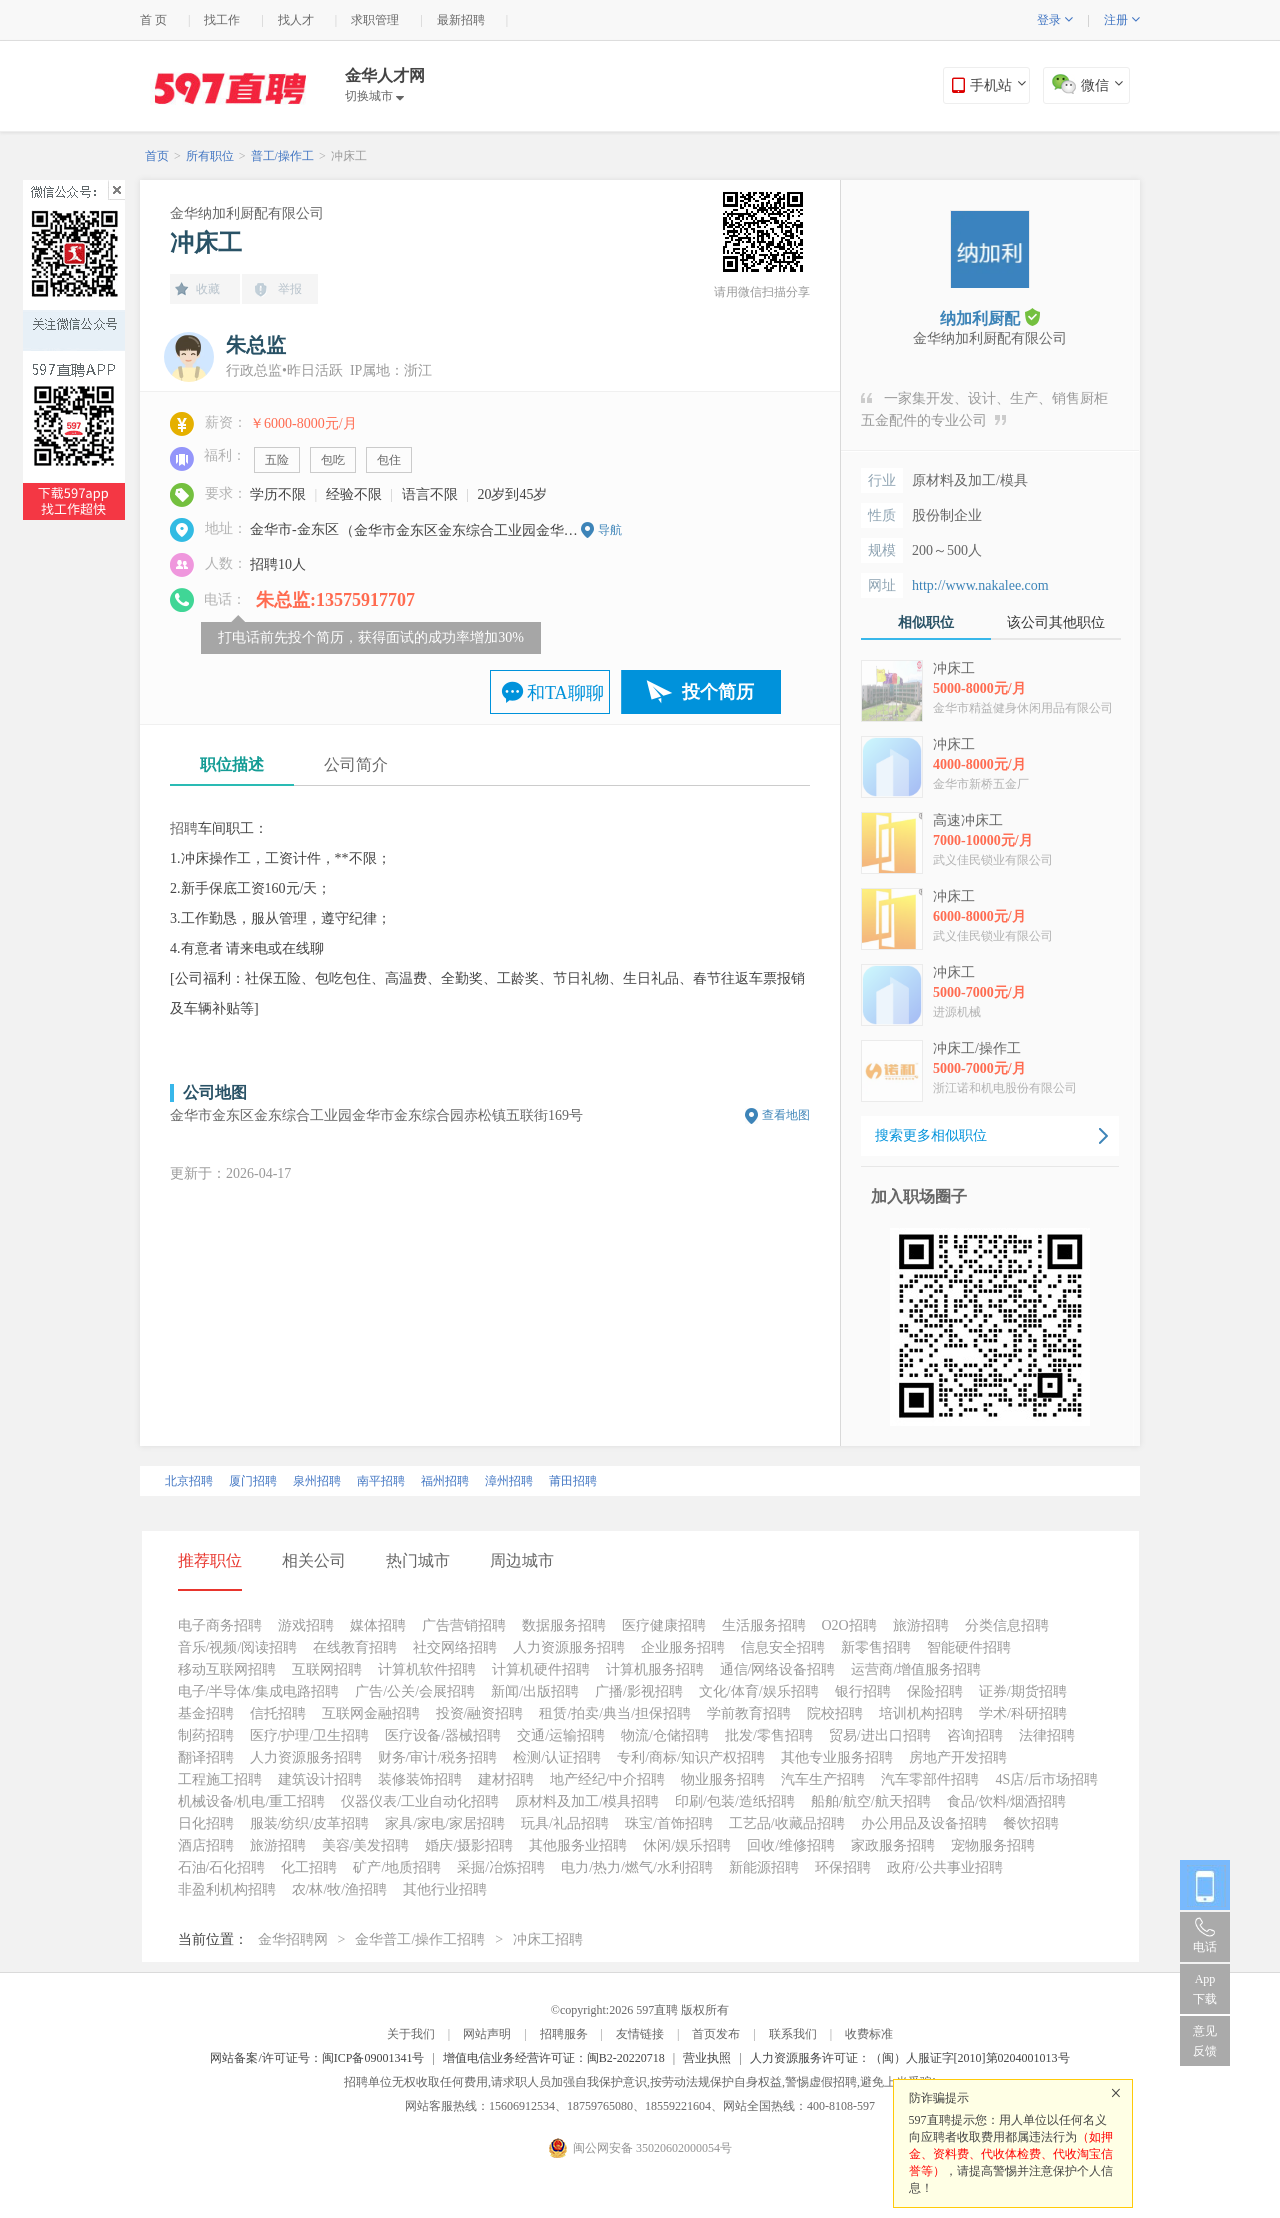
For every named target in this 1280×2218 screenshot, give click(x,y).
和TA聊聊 (565, 693)
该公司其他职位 (1056, 622)
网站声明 (487, 2034)
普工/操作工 (282, 156)
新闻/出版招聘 (535, 1691)
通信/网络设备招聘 (778, 1669)
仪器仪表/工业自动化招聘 (420, 1801)
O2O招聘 (849, 1625)
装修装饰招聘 (420, 1779)
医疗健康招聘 (664, 1625)
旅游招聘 (921, 1625)
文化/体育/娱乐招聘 (759, 1691)
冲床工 (349, 156)
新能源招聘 (764, 1867)
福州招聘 (445, 1481)
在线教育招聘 (355, 1647)
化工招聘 (309, 1867)
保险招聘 (935, 1691)
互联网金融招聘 (371, 1713)
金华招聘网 (293, 1939)
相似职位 (926, 622)
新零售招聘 (876, 1647)
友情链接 (640, 2034)
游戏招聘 (306, 1625)
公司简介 (356, 764)
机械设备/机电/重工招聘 (252, 1801)
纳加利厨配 (990, 317)
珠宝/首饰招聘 (669, 1823)
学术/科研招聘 (1023, 1713)
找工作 (222, 20)
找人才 (296, 20)
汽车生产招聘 (823, 1779)
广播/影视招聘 (639, 1691)
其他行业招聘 (445, 1889)
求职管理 (375, 20)
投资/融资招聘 (480, 1713)
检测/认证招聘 (557, 1757)
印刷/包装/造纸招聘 (735, 1801)
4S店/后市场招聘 (1046, 1779)
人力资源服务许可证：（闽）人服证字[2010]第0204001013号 (910, 2058)
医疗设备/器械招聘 (443, 1735)
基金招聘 (206, 1713)
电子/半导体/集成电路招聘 (259, 1691)
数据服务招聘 (564, 1625)
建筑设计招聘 (320, 1779)
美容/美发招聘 (366, 1845)
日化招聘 (206, 1823)
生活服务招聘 (764, 1625)
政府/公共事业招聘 (945, 1867)
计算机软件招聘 (427, 1669)
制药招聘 (206, 1735)
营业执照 (707, 2058)
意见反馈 (1205, 2041)
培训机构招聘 (921, 1713)
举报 (290, 289)
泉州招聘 (317, 1481)
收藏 (208, 289)
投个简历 (718, 692)
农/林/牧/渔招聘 (340, 1889)
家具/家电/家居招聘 (445, 1823)
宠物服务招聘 (993, 1845)
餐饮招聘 (1031, 1823)
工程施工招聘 (220, 1779)
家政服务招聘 (893, 1845)
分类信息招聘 (1007, 1625)
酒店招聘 (206, 1845)
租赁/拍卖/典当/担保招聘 (615, 1713)
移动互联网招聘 (227, 1669)
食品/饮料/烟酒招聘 (1007, 1801)
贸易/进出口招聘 (880, 1735)
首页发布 (716, 2034)
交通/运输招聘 (561, 1735)
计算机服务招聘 (655, 1669)
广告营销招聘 (464, 1625)
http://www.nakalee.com (980, 585)
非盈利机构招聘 (227, 1889)
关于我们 (411, 2034)
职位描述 (232, 764)
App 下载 (1205, 1989)
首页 (157, 156)
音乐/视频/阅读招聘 (238, 1647)
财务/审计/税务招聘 (438, 1757)
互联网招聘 (327, 1669)
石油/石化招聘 (222, 1867)
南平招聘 (381, 1481)
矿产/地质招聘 (397, 1867)
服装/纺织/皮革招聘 (310, 1823)
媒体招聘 (378, 1625)
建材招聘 (506, 1779)
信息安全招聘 (783, 1647)
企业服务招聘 (683, 1647)
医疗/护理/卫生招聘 (310, 1735)
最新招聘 (461, 20)
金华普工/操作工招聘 (420, 1939)
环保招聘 (843, 1867)
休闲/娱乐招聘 (687, 1845)
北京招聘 (189, 1481)
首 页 (153, 20)
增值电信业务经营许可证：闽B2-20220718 (554, 2058)
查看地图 (786, 1115)
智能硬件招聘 (969, 1647)
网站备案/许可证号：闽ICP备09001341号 (317, 2058)
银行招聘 (863, 1691)
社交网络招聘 (455, 1647)
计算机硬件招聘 (541, 1669)
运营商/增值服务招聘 (916, 1669)
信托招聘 (278, 1713)
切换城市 (374, 96)
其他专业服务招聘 (837, 1757)
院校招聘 (835, 1713)
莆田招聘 (573, 1481)
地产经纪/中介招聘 (608, 1779)
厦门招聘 (253, 1481)
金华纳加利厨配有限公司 (247, 213)
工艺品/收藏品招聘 (787, 1823)
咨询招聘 (975, 1735)
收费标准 (869, 2034)
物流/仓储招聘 (665, 1735)
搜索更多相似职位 (931, 1135)
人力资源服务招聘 (569, 1647)
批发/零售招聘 (769, 1735)
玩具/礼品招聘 (565, 1823)
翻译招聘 (206, 1757)
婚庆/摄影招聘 (469, 1845)
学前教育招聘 (749, 1713)
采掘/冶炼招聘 (501, 1867)
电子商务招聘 (220, 1625)
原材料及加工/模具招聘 (587, 1801)
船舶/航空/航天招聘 (871, 1801)
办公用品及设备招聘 (924, 1823)
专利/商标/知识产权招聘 (691, 1757)
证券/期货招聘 (1023, 1691)
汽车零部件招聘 (930, 1779)
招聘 (184, 828)
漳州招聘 (509, 1481)
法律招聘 (1047, 1735)
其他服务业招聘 (578, 1845)
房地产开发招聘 (958, 1757)
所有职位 (210, 156)
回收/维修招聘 (791, 1845)
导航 (610, 530)
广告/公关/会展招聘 (415, 1691)
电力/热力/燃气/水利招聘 (637, 1867)
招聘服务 (564, 2034)
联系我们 (793, 2034)
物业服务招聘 (723, 1779)
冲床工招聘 (548, 1939)
